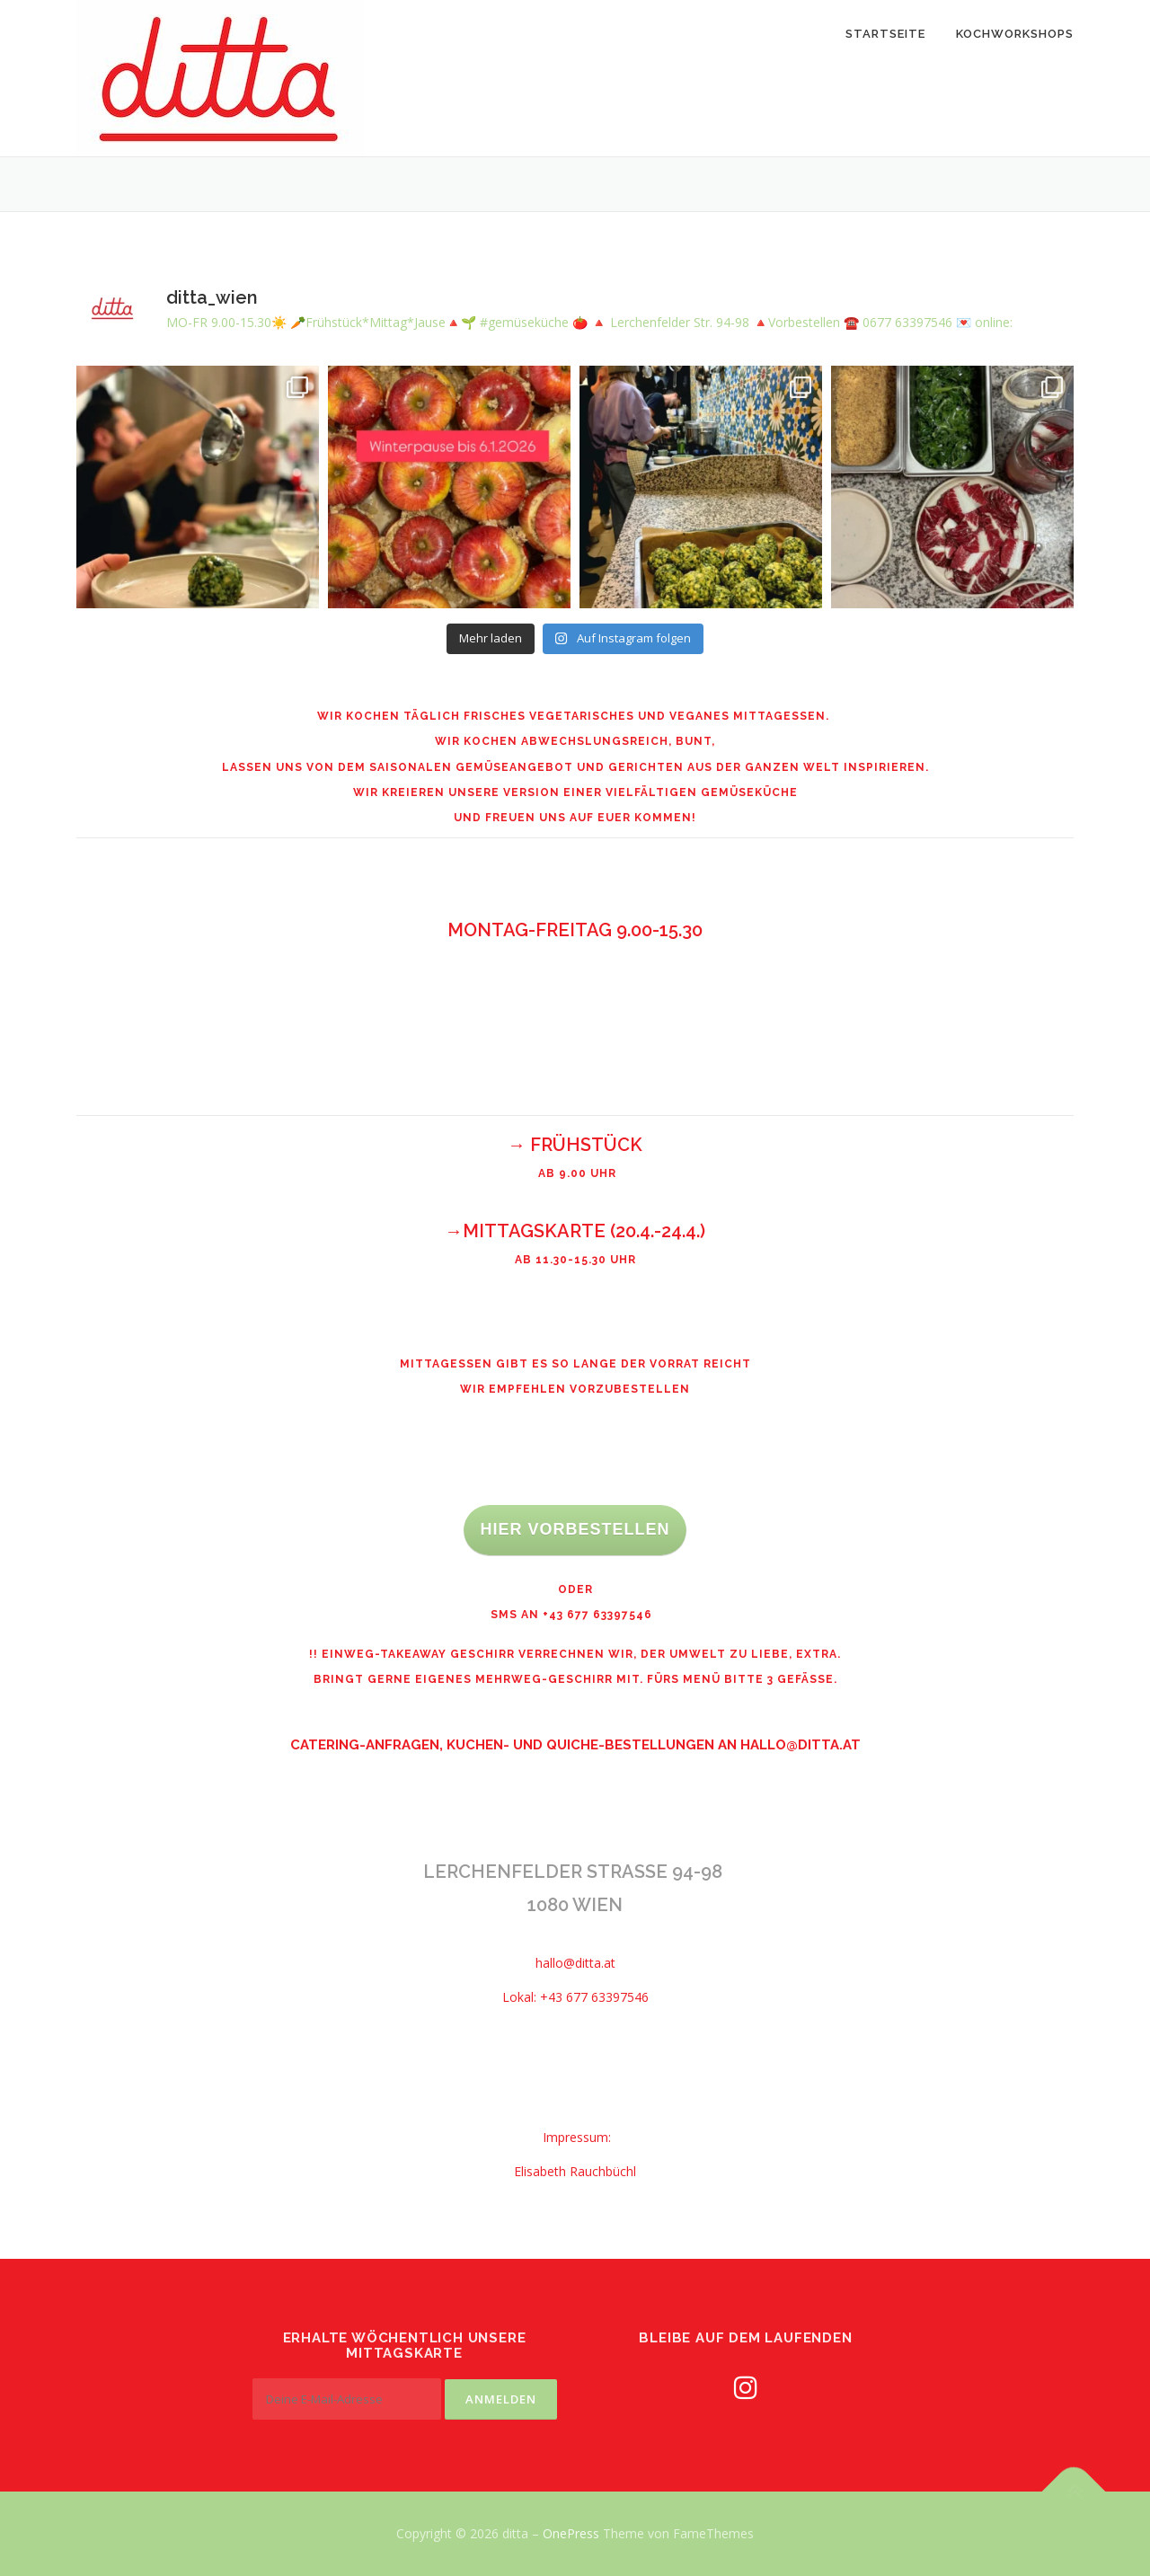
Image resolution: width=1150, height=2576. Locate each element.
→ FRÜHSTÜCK (575, 1144)
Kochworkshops (1015, 33)
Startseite (885, 33)
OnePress (571, 2533)
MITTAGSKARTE (534, 1231)
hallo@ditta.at (800, 1745)
